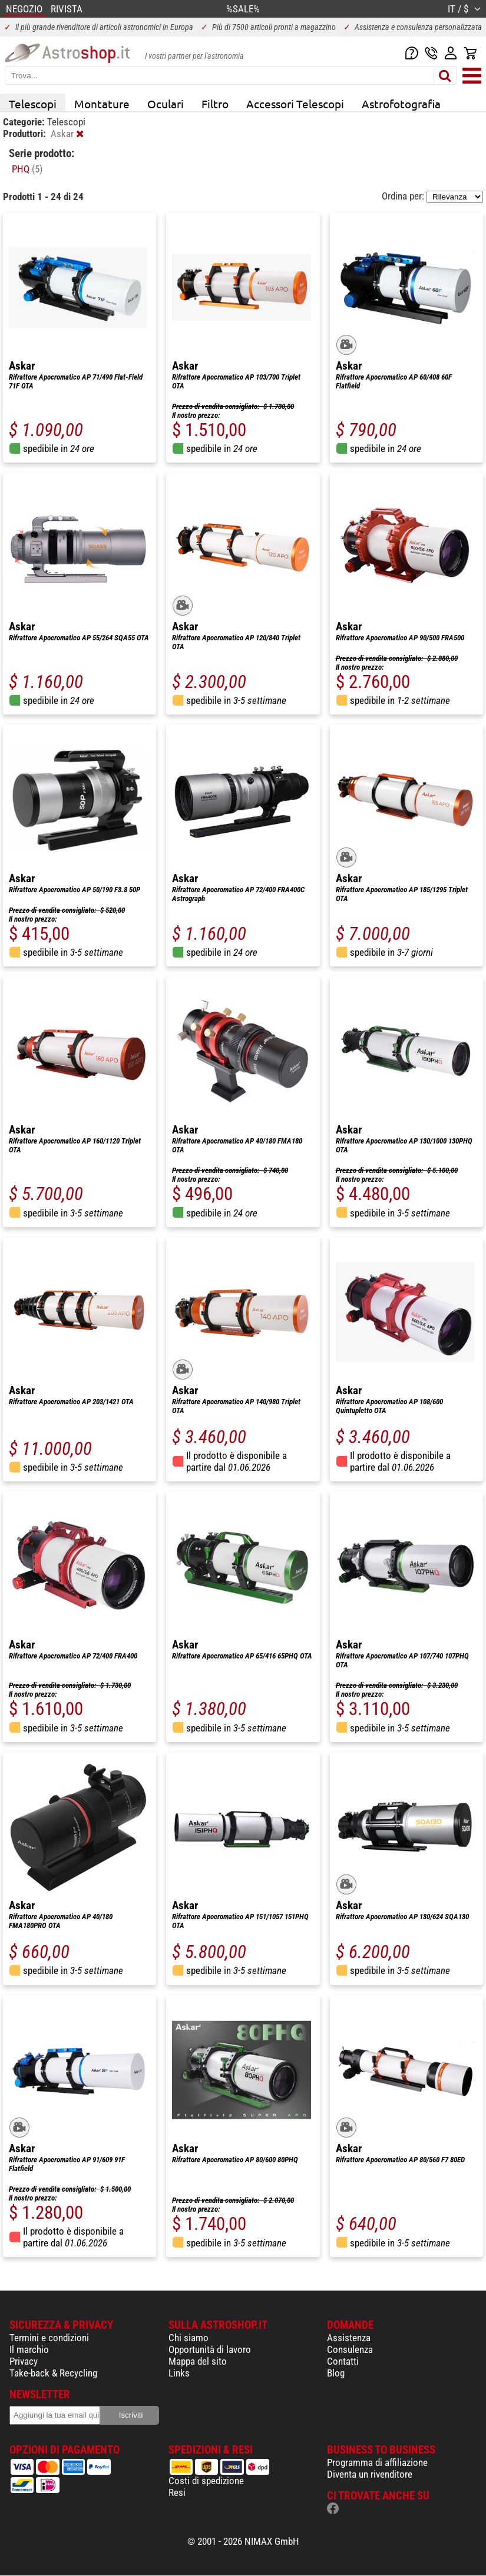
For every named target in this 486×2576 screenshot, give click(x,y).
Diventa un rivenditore (369, 2474)
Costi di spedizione (206, 2481)
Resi (177, 2492)
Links (179, 2373)
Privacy (23, 2361)
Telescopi (33, 104)
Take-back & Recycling (53, 2373)
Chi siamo (188, 2338)
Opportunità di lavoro (209, 2349)
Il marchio (29, 2349)
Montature (102, 104)
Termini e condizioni (49, 2338)
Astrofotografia (401, 104)
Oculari (165, 104)
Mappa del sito (197, 2361)
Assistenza (349, 2338)
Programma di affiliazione (377, 2462)
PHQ (27, 169)
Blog (336, 2373)
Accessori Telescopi (295, 104)
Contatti (343, 2361)
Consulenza (350, 2349)
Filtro (215, 104)
